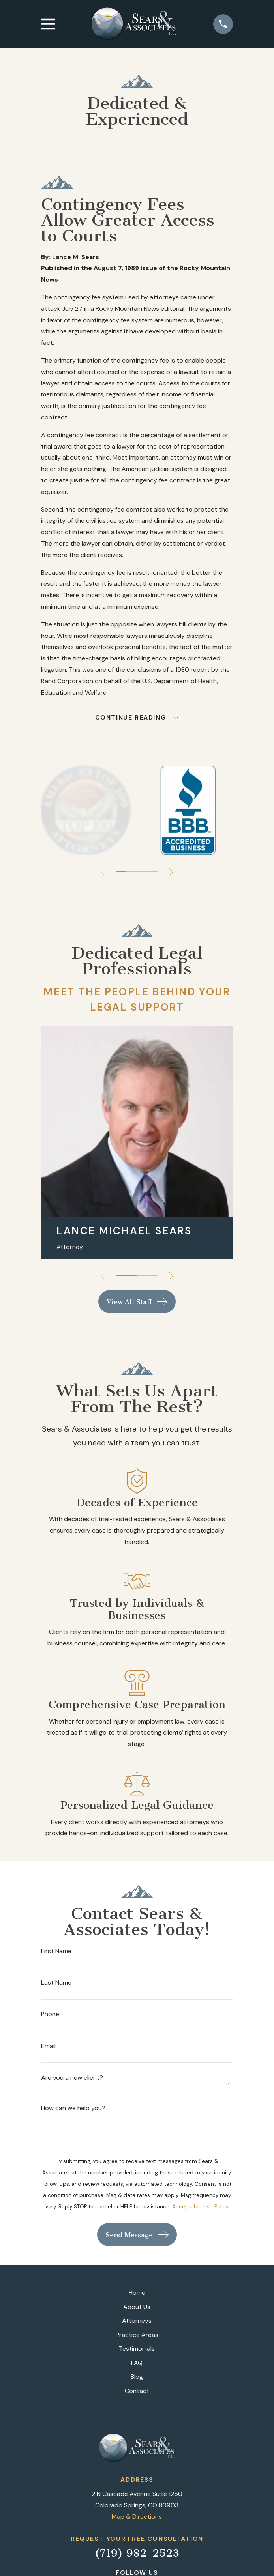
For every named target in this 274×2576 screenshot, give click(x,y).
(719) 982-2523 (137, 2552)
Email (48, 2046)
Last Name (56, 1983)
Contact (137, 2391)
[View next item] (171, 871)
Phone (50, 2014)
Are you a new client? (72, 2078)
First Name (56, 1951)
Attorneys (137, 2320)
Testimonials (137, 2348)
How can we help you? (73, 2108)
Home (137, 2292)
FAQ (137, 2363)
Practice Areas (137, 2335)
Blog (137, 2376)
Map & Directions (137, 2516)
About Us (136, 2307)
